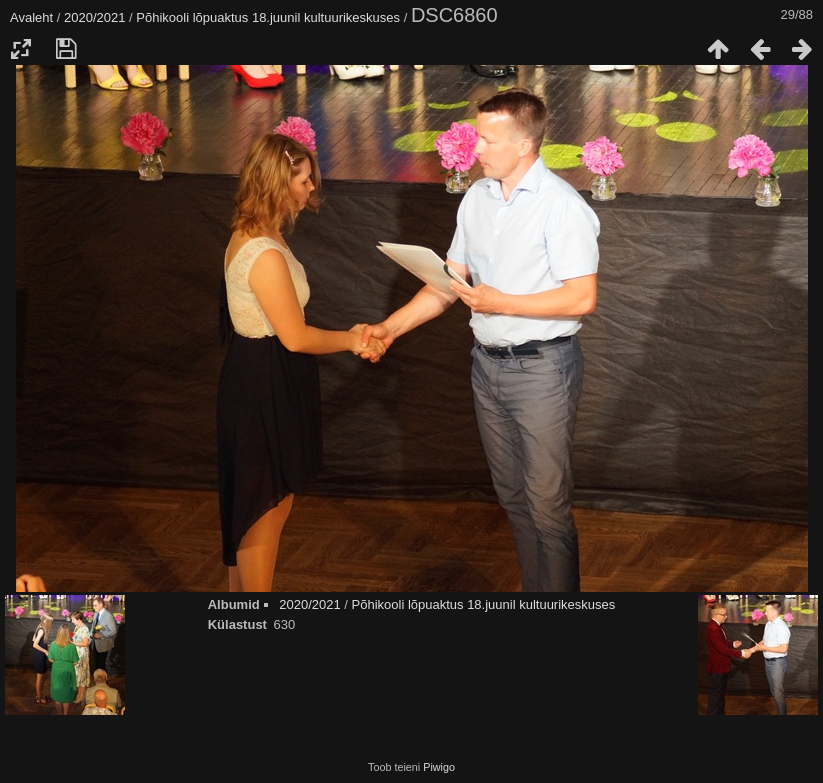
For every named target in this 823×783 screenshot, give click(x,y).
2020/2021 (94, 17)
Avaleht (31, 17)
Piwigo (439, 767)
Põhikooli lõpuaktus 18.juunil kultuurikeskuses (268, 17)
